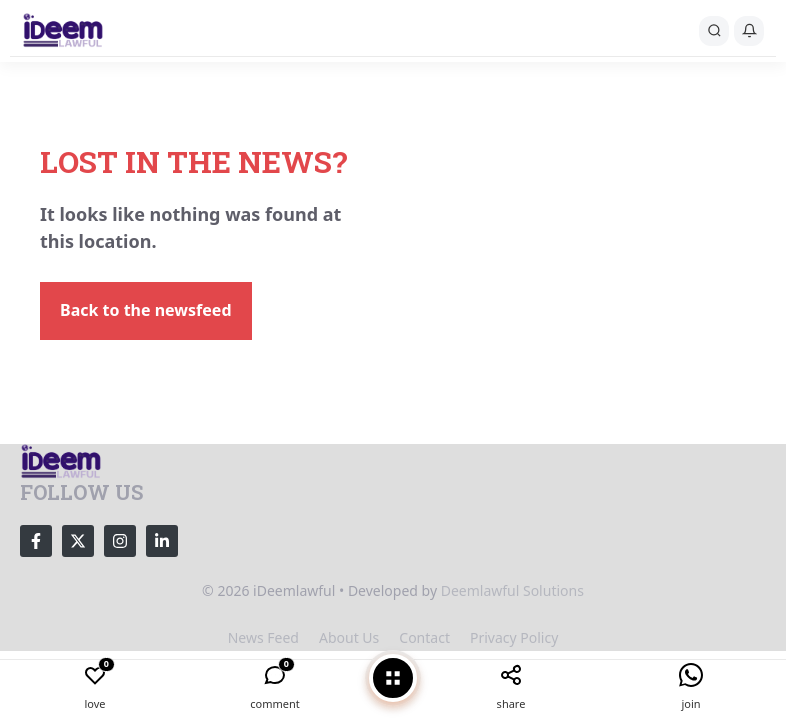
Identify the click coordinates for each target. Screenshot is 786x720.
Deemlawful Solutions (512, 590)
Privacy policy (514, 637)
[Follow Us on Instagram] (120, 541)
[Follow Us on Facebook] (36, 541)
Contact (424, 637)
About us (349, 637)
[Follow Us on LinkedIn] (162, 541)
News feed (263, 637)
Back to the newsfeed (146, 310)
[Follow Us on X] (78, 541)
